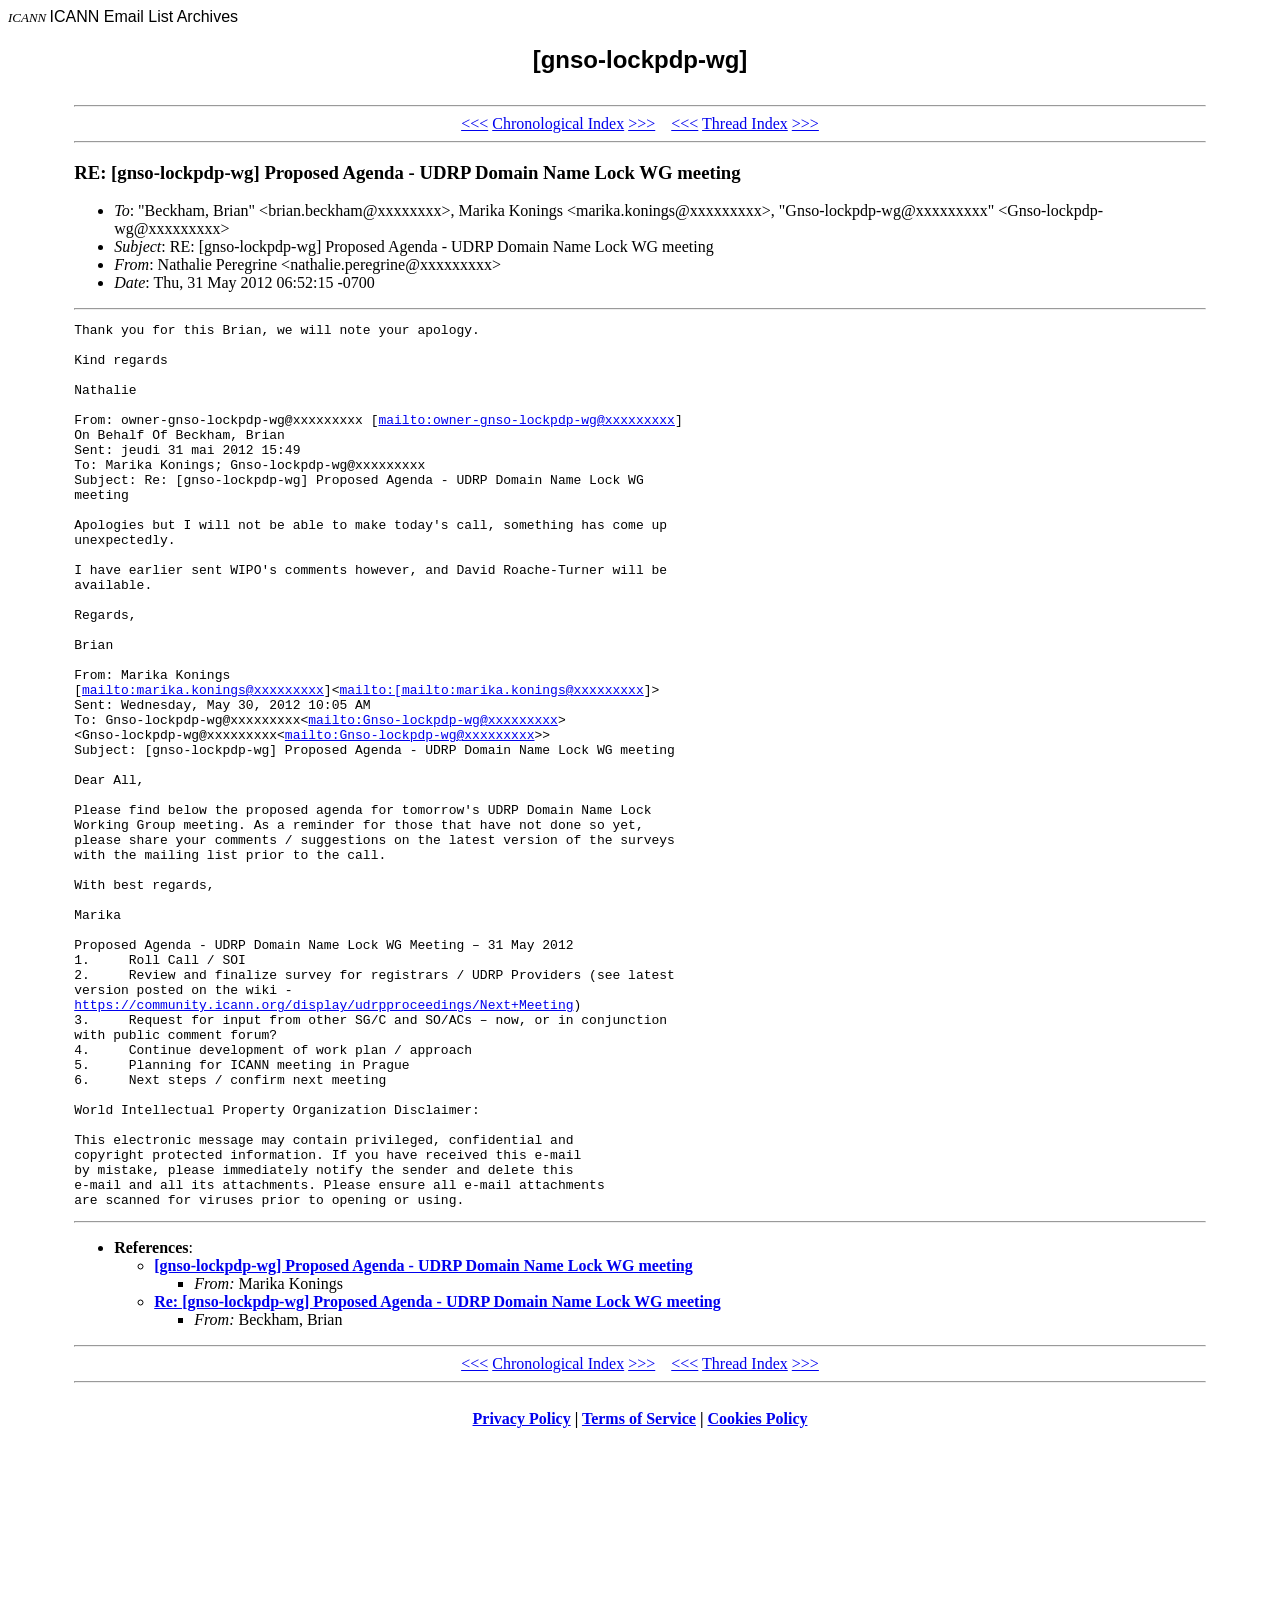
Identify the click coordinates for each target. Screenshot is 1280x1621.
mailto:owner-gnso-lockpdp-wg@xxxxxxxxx (526, 440)
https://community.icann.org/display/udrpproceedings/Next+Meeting (323, 1142)
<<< (474, 123)
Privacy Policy (522, 1595)
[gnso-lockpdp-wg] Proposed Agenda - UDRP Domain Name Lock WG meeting (423, 1442)
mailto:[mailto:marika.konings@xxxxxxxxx (491, 764)
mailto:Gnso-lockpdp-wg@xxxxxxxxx (433, 800)
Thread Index (745, 123)
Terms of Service (639, 1595)
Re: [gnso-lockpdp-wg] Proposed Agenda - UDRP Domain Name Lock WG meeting (437, 1478)
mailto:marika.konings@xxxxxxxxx (203, 764)
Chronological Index (558, 123)
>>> (641, 123)
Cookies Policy (758, 1595)
